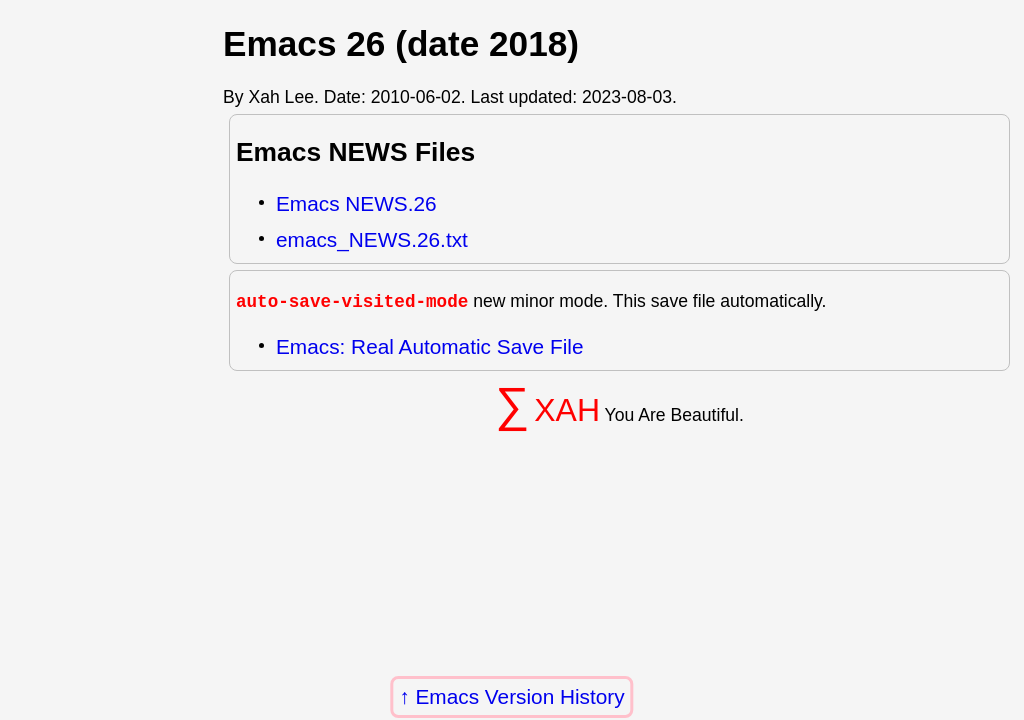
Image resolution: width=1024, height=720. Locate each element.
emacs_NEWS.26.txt (372, 239)
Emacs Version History (520, 696)
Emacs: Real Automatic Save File (429, 346)
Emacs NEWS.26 (356, 203)
